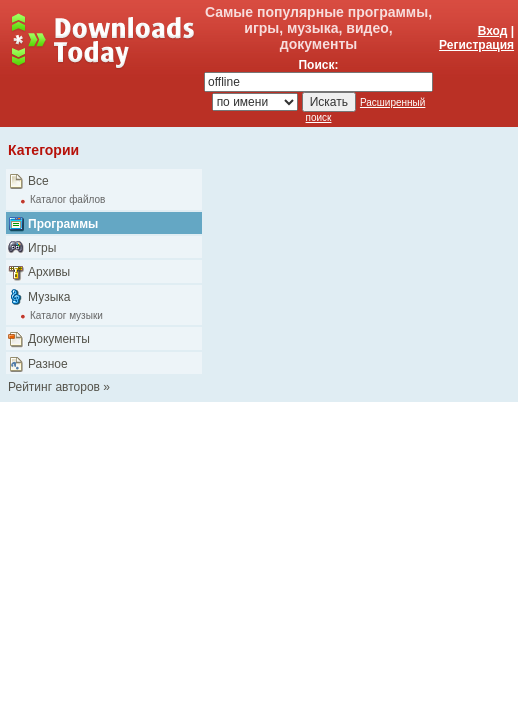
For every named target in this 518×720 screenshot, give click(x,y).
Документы (59, 339)
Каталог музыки (66, 315)
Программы (63, 224)
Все (38, 181)
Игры (42, 248)
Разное (48, 364)
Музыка (49, 297)
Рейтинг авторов (54, 387)
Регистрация (476, 45)
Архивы (49, 272)
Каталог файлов (67, 199)
